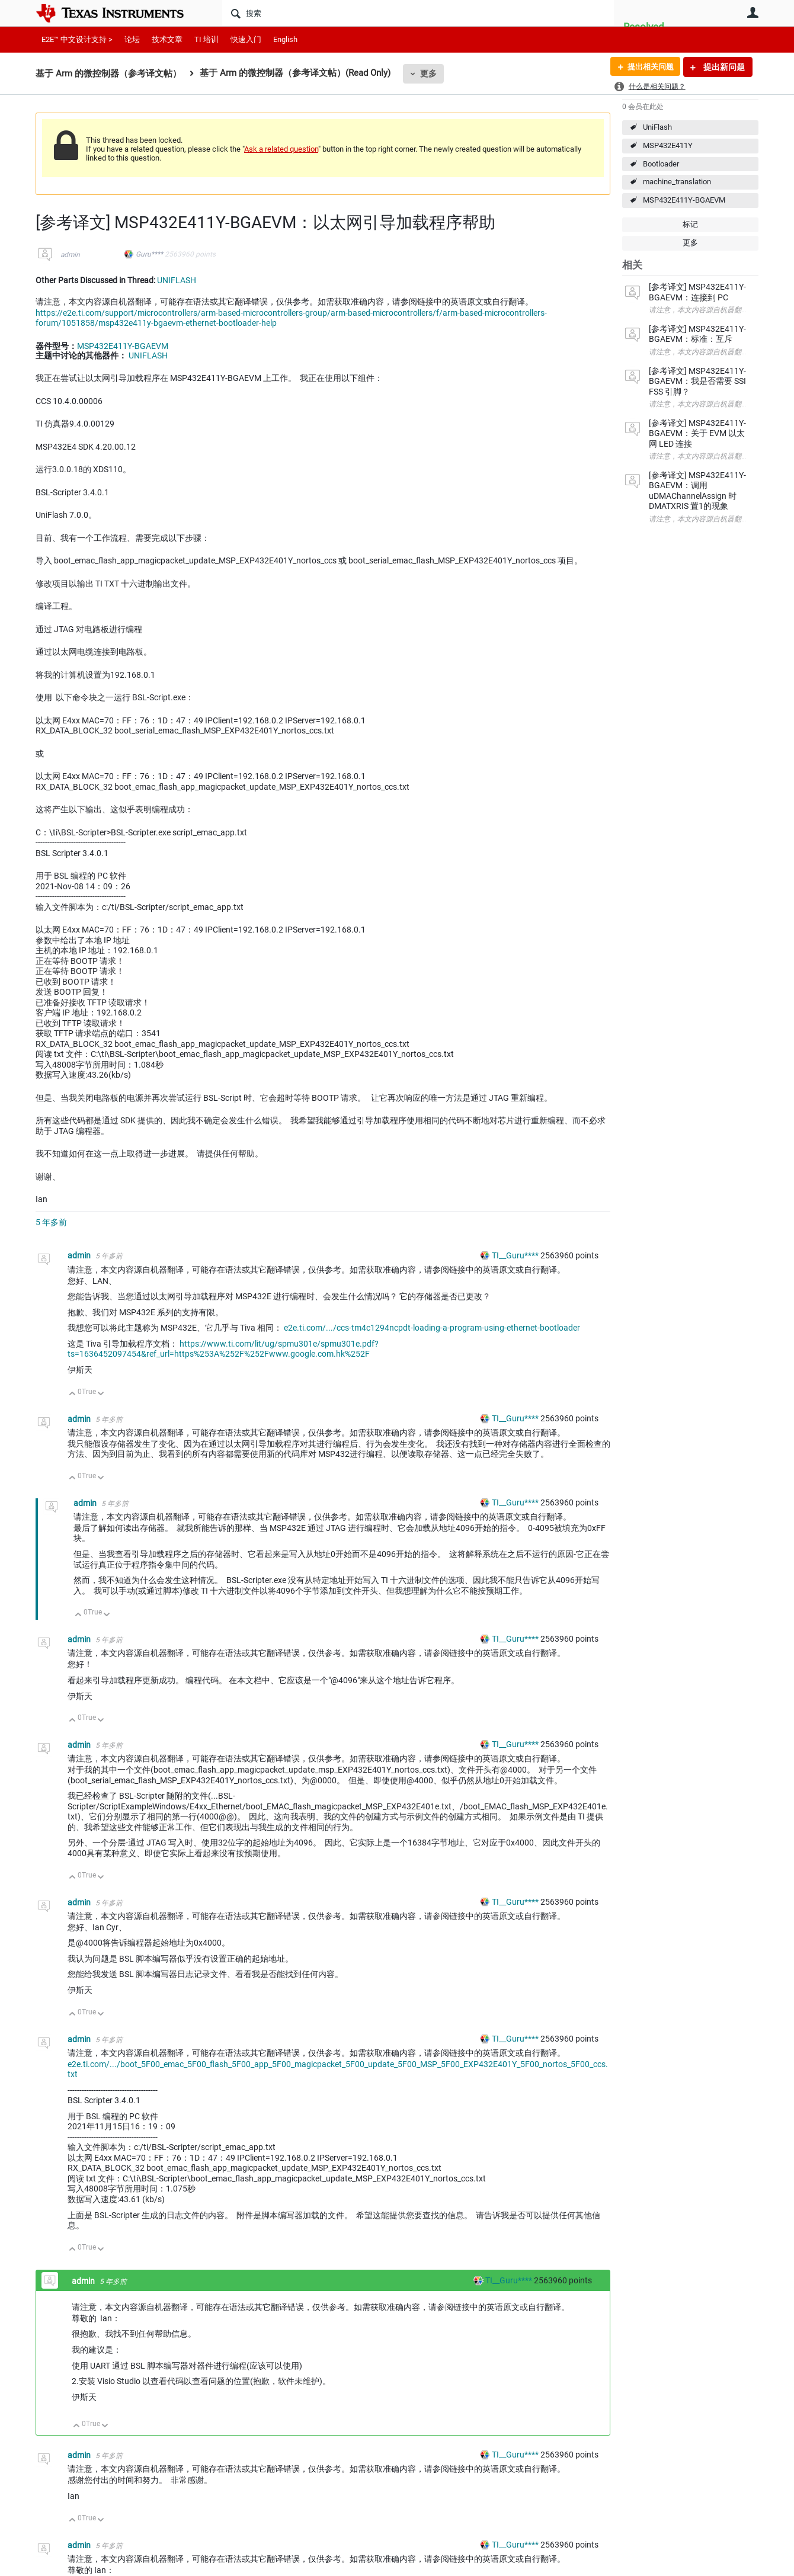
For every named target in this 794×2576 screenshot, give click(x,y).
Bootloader (661, 163)
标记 (690, 224)
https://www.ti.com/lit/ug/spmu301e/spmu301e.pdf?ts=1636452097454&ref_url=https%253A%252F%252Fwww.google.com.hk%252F (223, 1349)
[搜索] (418, 13)
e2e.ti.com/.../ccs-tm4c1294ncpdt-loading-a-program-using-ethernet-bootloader (432, 1327)
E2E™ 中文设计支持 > (77, 39)
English (285, 39)
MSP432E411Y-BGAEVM (684, 200)
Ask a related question (281, 149)
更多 (428, 73)
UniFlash (657, 127)
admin (70, 255)
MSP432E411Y (668, 145)
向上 (73, 1394)
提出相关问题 (648, 67)
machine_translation (677, 181)
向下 (101, 1394)
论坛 (132, 39)
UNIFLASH (176, 280)
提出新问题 (723, 67)
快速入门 (245, 39)
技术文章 (167, 39)
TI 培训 (206, 39)
